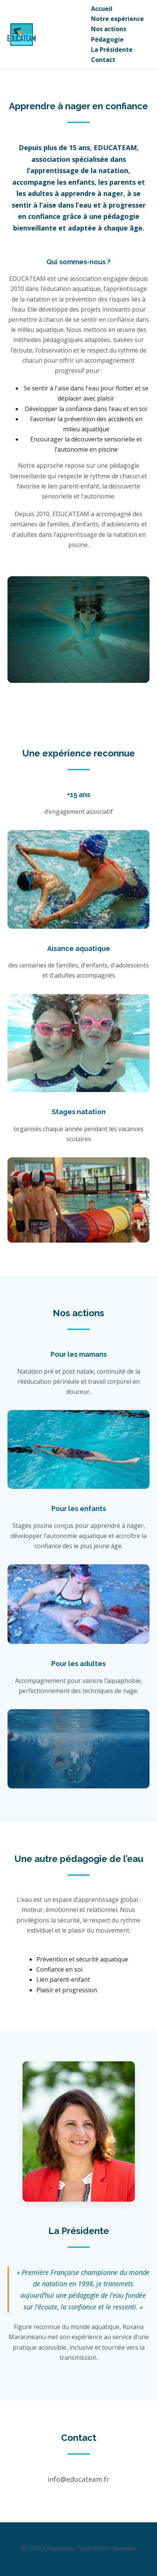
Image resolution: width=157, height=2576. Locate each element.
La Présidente (112, 49)
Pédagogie (107, 39)
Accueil (101, 9)
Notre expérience (117, 19)
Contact (103, 60)
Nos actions (108, 29)
